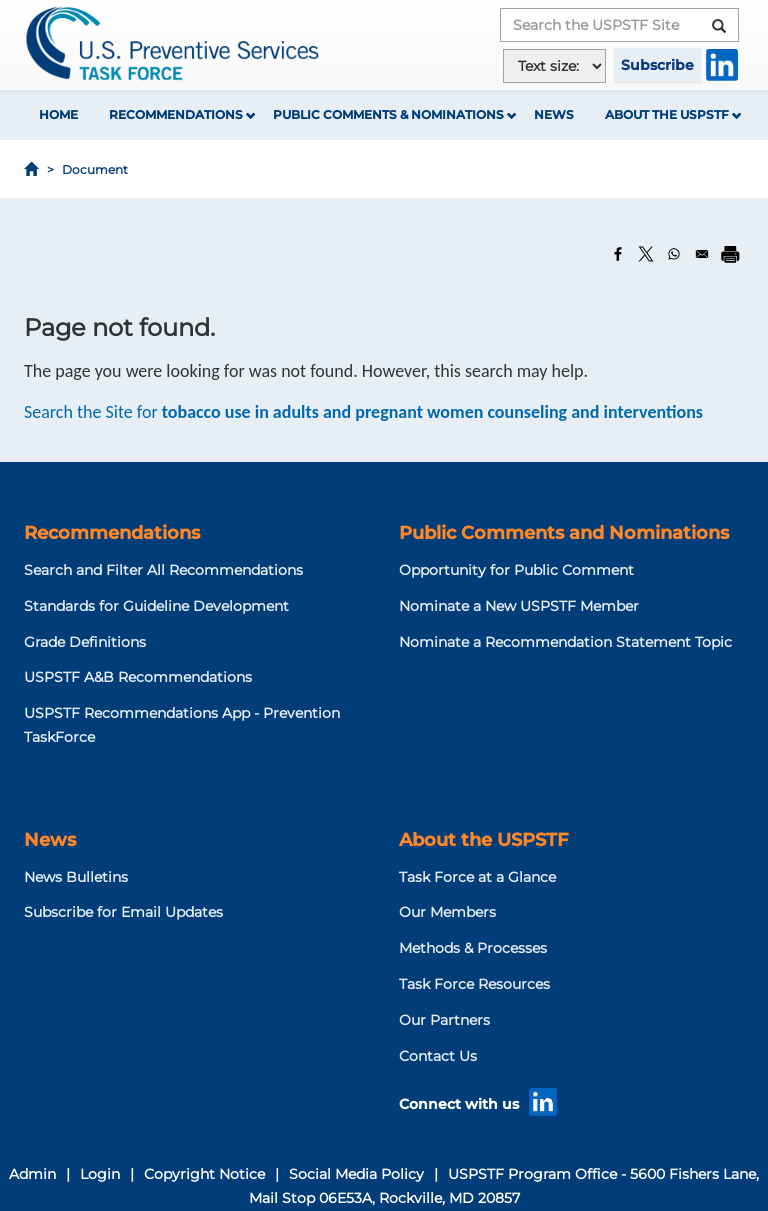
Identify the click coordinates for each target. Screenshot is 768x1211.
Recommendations (176, 114)
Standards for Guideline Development (156, 606)
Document (95, 169)
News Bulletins (76, 877)
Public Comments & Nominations (388, 114)
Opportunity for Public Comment (516, 570)
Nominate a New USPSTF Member (519, 606)
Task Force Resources (474, 984)
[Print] (730, 254)
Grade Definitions (85, 642)
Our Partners (444, 1020)
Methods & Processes (473, 948)
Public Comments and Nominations (564, 533)
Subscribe (657, 65)
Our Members (447, 912)
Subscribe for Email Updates (123, 912)
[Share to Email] (702, 254)
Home (58, 114)
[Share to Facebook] (618, 254)
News (554, 114)
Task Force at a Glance (477, 877)
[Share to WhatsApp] (674, 254)
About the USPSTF (667, 114)
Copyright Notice (204, 1174)
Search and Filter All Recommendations (163, 570)
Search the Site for (363, 412)
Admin (32, 1174)
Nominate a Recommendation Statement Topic (565, 642)
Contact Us (438, 1056)
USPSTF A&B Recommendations (138, 677)
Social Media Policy (356, 1174)
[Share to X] (646, 254)
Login (100, 1174)
